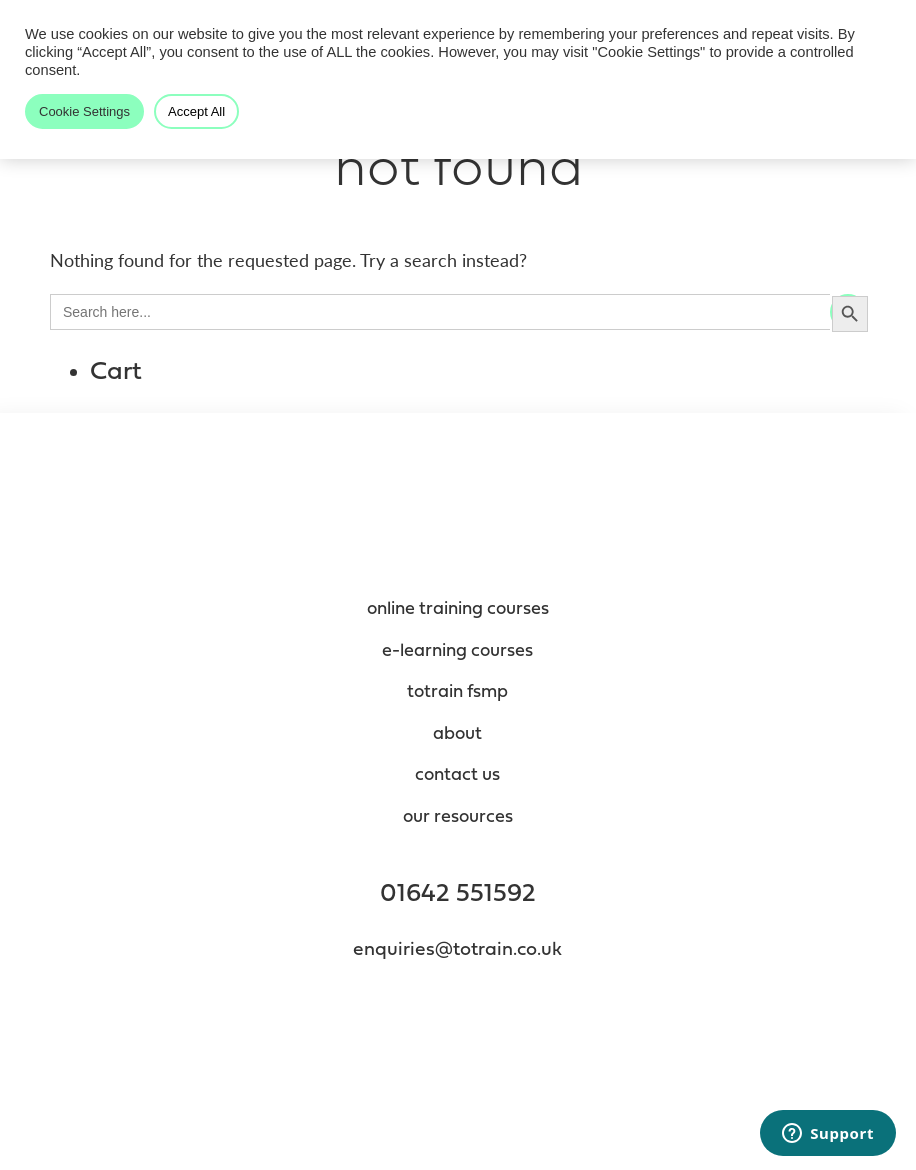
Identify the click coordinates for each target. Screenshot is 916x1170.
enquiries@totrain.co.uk (457, 950)
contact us (457, 775)
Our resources (458, 817)
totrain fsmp (457, 692)
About (457, 734)
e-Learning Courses (457, 651)
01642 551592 (458, 894)
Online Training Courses (458, 609)
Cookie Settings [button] (84, 111)
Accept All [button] (196, 111)
